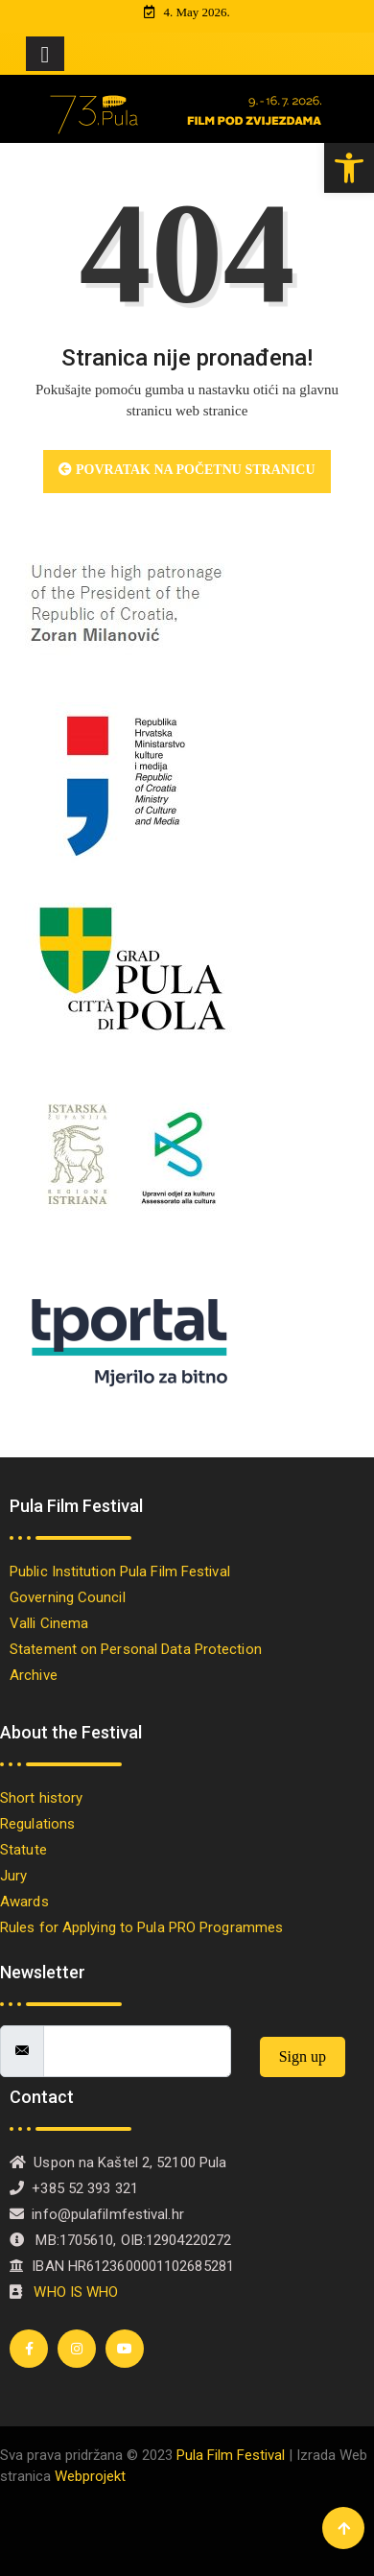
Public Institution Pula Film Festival (124, 1571)
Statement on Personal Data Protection (136, 1649)
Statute (23, 1849)
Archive (34, 1675)
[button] (349, 168)
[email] (137, 2051)
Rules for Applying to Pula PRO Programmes (145, 1927)
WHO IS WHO (76, 2292)
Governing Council (68, 1597)
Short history (45, 1798)
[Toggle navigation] (45, 54)
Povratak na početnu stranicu (186, 469)
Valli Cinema (49, 1623)
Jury (13, 1875)
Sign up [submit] (302, 2056)
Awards (28, 1901)
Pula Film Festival (230, 2455)
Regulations (37, 1823)
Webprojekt (90, 2476)
